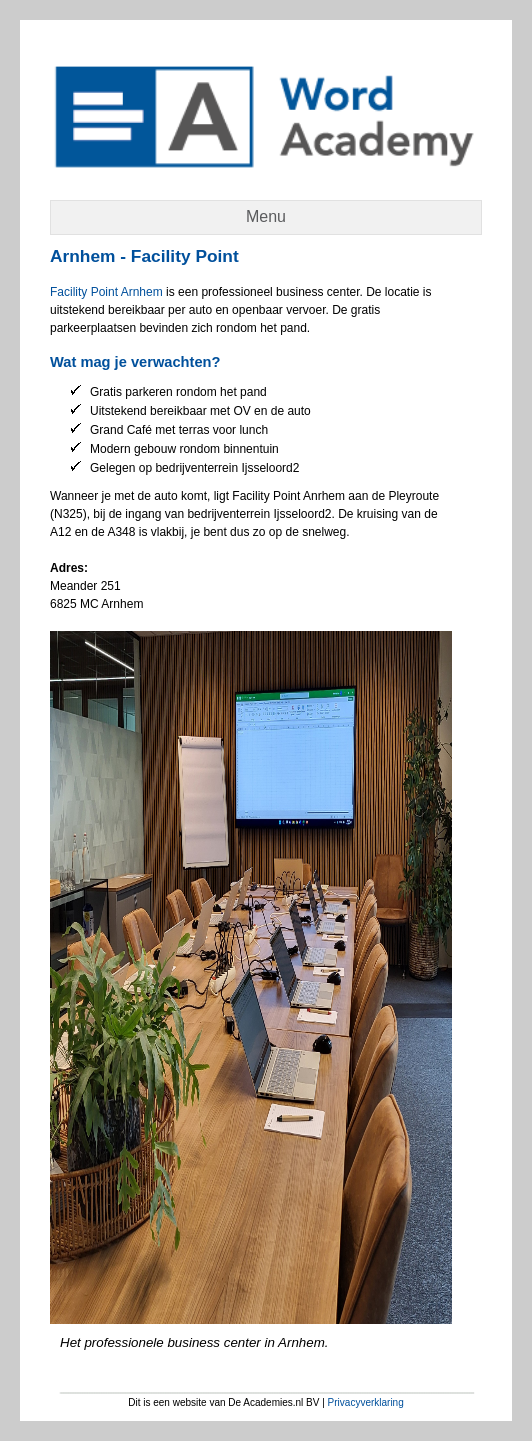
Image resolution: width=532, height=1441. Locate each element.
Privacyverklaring (366, 1402)
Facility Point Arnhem (106, 292)
